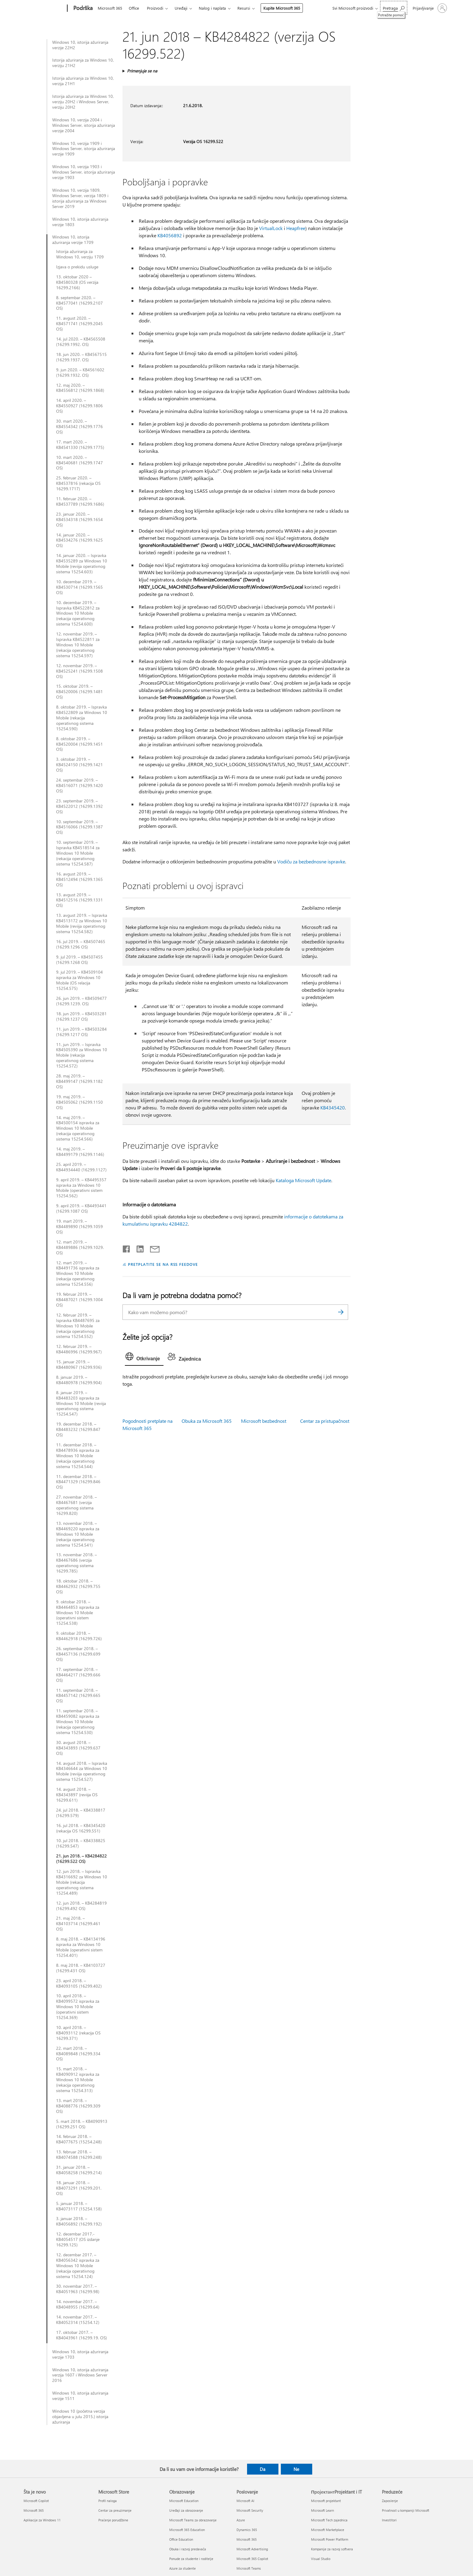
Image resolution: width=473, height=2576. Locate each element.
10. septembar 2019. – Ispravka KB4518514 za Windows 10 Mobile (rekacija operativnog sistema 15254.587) (78, 853)
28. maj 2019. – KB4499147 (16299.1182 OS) (79, 1081)
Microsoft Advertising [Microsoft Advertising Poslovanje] (252, 2549)
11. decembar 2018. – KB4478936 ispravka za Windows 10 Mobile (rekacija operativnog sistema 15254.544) (77, 1455)
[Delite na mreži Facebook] (126, 1248)
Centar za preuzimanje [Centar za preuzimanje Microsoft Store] (115, 2510)
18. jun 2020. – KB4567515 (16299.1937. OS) (81, 357)
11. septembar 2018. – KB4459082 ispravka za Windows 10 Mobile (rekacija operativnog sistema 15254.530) (77, 1721)
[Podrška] (82, 8)
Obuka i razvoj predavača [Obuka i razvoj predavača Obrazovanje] (187, 2549)
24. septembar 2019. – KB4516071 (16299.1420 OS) (79, 785)
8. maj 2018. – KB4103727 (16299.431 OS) (80, 1968)
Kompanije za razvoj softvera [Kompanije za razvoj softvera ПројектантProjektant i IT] (332, 2549)
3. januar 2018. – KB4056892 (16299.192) (79, 2221)
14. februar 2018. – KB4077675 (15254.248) (79, 2139)
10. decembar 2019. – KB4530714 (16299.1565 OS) (79, 587)
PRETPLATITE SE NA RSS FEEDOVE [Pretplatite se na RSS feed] (163, 1264)
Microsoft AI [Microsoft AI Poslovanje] (245, 2500)
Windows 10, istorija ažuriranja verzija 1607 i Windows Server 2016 (80, 2375)
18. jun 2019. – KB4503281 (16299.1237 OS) (81, 1016)
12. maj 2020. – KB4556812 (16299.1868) (80, 387)
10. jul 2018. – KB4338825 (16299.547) (80, 1843)
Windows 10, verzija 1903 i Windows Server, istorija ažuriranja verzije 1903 (83, 172)
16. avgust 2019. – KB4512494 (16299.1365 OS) (79, 879)
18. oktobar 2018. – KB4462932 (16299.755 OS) (78, 1586)
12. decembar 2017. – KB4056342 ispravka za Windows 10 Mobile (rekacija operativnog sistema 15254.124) (77, 2265)
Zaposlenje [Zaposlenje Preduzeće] (390, 2500)
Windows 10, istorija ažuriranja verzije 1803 (80, 221)
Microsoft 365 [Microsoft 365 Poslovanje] (247, 2539)
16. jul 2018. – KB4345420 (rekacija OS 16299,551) (80, 1828)
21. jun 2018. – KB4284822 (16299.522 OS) (81, 1858)
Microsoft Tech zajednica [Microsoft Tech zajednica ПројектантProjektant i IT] (329, 2520)
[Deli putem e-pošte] (152, 1248)
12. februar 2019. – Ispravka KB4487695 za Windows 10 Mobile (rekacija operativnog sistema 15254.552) (78, 1325)
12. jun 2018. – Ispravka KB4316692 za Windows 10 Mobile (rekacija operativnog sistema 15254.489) (81, 1882)
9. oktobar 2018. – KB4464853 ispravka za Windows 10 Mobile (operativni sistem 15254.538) (77, 1612)
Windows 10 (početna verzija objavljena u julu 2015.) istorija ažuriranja (80, 2416)
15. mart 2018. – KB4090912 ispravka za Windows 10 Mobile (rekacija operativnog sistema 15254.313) (77, 2079)
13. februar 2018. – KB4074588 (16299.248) (79, 2154)
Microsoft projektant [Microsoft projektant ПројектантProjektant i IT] (326, 2500)
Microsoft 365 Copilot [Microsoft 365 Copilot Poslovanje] (252, 2558)
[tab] (144, 1358)
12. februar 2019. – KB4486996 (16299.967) (79, 1349)
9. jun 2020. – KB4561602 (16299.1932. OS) (80, 372)
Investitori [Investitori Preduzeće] (389, 2520)
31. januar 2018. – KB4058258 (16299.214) (79, 2170)
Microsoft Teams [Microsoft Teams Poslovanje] (249, 2568)
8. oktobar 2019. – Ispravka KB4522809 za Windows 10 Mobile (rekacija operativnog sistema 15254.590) (81, 717)
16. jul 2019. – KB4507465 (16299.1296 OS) (80, 944)
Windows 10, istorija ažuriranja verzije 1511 (80, 2395)
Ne (296, 2469)
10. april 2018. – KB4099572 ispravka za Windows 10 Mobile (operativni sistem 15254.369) (77, 2006)
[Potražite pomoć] (393, 7)
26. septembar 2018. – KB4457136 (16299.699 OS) (78, 1654)
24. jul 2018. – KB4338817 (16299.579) (80, 1812)
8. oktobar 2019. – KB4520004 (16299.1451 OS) (79, 744)
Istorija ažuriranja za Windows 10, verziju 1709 (80, 254)
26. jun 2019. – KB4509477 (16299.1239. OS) (81, 1001)
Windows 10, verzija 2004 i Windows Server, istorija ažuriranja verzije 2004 (83, 125)
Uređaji (181, 8)
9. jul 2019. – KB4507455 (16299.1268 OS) (79, 959)
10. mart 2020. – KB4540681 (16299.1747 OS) (79, 463)
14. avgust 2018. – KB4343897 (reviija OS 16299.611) (76, 1795)
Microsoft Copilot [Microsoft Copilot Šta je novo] (36, 2500)
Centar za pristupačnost (324, 1421)
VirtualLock (271, 228)
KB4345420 (332, 1107)
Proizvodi (155, 8)
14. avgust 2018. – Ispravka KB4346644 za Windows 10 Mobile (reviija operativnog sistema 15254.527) (81, 1771)
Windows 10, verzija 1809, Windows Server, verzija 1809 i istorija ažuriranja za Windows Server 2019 (80, 198)
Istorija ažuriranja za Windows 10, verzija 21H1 (83, 80)
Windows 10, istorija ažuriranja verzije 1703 (80, 2354)
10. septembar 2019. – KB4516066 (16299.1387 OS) (79, 827)
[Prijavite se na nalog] (429, 8)
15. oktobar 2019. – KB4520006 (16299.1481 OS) (79, 691)
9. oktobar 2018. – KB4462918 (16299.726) (79, 1635)
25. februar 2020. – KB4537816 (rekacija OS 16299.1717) (78, 483)
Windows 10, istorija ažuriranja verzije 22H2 (80, 45)
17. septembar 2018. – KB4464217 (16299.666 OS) (78, 1675)
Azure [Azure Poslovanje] (241, 2520)
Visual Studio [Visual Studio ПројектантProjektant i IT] (320, 2558)
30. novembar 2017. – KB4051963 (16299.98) (77, 2288)
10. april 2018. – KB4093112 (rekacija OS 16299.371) (78, 2033)
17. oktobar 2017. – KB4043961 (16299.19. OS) (81, 2335)
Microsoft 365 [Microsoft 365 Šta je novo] (34, 2510)
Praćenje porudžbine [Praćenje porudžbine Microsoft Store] (113, 2520)
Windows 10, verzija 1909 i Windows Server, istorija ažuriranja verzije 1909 (83, 149)
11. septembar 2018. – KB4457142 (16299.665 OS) (78, 1696)
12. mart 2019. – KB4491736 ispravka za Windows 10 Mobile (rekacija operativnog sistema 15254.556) (77, 1273)
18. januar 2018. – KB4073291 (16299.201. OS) (78, 2188)
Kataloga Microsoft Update (303, 1180)
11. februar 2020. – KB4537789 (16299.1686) (80, 501)
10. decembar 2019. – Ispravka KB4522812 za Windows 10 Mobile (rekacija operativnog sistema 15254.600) (78, 613)
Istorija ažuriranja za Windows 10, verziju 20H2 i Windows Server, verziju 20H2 (83, 102)
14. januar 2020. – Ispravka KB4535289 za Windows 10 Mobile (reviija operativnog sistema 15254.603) (81, 563)
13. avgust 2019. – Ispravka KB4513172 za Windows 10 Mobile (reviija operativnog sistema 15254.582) (81, 923)
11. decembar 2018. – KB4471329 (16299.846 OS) (78, 1482)
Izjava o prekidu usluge (77, 267)
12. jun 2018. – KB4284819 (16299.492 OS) (81, 1905)
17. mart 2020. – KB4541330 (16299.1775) (80, 444)
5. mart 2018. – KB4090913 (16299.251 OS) (81, 2124)
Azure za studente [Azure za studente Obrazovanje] (182, 2568)
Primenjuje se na (142, 71)
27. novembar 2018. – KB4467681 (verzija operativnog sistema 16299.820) (76, 1505)
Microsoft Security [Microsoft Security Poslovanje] (250, 2510)
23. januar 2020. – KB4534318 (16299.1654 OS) (79, 519)
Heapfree (295, 228)
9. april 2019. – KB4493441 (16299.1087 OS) (81, 1208)
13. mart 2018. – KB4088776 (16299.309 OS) (78, 2106)
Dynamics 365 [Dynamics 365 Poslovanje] (247, 2529)
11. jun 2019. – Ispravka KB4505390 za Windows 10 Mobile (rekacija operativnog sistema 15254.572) (81, 1055)
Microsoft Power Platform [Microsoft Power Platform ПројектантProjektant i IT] (329, 2539)
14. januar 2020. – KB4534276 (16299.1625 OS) (79, 540)
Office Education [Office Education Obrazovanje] (181, 2539)
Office (134, 8)
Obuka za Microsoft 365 (207, 1421)
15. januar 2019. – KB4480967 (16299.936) (79, 1364)
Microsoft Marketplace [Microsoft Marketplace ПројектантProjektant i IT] (327, 2529)
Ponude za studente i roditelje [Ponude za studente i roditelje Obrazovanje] (191, 2558)
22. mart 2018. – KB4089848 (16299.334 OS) (78, 2054)
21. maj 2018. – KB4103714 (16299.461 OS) (78, 1923)
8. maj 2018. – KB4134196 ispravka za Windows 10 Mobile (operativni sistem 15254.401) (80, 1947)
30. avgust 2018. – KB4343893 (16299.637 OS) (78, 1748)
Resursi (243, 8)
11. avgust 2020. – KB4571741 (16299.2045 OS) (79, 323)
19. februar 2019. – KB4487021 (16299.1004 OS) (79, 1299)
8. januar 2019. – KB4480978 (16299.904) (79, 1379)
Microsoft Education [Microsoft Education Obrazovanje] (183, 2500)
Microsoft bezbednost (263, 1421)
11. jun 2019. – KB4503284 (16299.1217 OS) (81, 1031)
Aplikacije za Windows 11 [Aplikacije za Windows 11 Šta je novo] (42, 2520)
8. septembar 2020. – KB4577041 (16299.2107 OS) (79, 303)
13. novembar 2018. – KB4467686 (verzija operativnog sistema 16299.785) (76, 1563)
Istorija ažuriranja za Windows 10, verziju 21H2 (83, 62)
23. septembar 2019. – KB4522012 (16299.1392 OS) (79, 806)
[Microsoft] (44, 8)
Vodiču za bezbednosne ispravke (311, 861)
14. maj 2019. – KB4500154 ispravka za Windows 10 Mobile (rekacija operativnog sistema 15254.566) (77, 1128)
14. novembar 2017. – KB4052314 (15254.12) (77, 2319)
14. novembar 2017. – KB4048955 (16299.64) (77, 2304)
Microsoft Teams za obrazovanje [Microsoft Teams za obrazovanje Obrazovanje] (193, 2520)
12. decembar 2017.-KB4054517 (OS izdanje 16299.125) (78, 2239)
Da (262, 2469)
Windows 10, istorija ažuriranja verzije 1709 (73, 239)
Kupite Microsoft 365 (281, 8)
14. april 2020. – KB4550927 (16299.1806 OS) (79, 406)
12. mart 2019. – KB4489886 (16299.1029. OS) (80, 1247)
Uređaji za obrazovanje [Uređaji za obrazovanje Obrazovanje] (186, 2510)
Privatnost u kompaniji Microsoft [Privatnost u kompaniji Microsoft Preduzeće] (405, 2510)
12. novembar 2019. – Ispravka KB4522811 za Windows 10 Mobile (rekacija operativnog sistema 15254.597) (78, 644)
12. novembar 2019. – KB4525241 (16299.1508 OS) (79, 671)
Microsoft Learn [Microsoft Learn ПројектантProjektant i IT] (322, 2510)
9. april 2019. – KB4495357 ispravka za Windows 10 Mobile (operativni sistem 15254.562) (81, 1188)
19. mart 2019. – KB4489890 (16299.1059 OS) (79, 1226)
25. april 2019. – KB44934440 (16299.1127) (81, 1167)
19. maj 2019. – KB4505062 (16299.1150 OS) (79, 1102)
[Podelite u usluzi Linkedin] (137, 1248)
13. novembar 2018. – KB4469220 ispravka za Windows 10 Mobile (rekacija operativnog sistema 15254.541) (77, 1534)
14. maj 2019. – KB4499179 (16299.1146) (80, 1151)
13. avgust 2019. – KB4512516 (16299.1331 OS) (79, 900)
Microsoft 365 (110, 8)
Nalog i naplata (212, 8)
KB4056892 (169, 235)
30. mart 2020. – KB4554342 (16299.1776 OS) (79, 426)
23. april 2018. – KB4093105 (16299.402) (79, 1983)
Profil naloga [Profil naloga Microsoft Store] (107, 2500)
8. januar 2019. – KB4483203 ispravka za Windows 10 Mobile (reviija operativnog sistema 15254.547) (81, 1403)
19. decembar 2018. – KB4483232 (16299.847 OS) (78, 1429)
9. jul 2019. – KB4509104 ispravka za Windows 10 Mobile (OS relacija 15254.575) (79, 980)
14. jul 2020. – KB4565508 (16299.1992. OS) (80, 341)
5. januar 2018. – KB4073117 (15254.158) (79, 2206)
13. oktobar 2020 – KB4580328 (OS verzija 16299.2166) (77, 282)
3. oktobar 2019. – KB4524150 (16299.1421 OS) (79, 765)
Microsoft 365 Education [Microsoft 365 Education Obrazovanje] (187, 2529)
